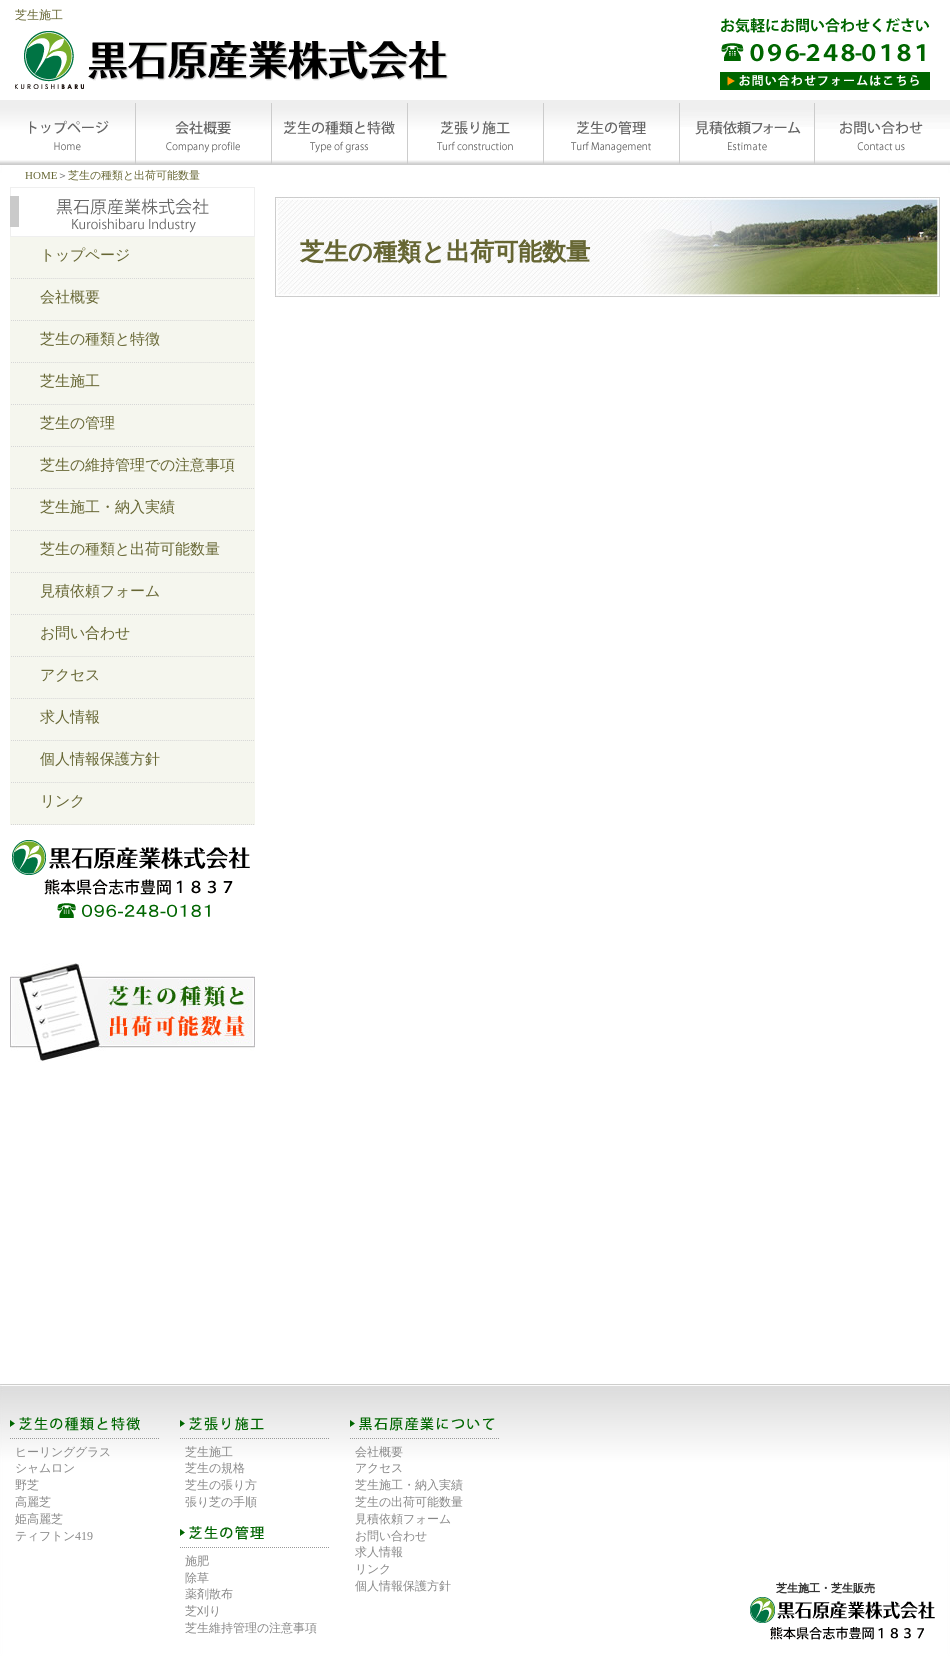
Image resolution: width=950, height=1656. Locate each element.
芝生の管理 (77, 423)
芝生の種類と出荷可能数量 (134, 175)
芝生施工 (39, 15)
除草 (197, 1578)
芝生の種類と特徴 (100, 339)
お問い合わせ (85, 633)
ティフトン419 (54, 1536)
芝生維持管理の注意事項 (251, 1628)
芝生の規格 (215, 1468)
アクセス (70, 675)
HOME (41, 175)
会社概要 (70, 297)
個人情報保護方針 (100, 759)
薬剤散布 (209, 1594)
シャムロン (45, 1468)
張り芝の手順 (221, 1502)
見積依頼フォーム (100, 591)
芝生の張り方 (221, 1485)
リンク (62, 801)
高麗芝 (33, 1502)
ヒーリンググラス (63, 1452)
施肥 (197, 1561)
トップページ (85, 255)
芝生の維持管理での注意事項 (137, 465)
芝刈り (203, 1611)
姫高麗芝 (39, 1519)
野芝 (27, 1485)
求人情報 (70, 717)
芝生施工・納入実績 (107, 507)
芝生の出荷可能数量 (409, 1502)
